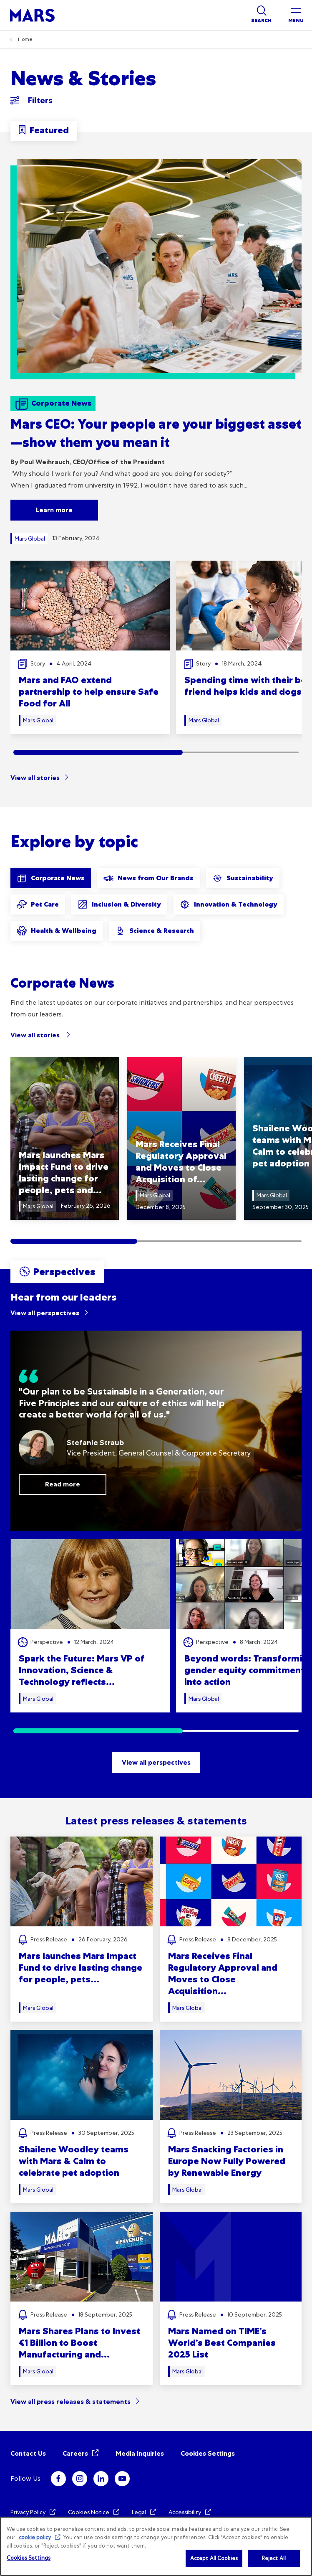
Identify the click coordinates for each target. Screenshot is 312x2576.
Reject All (274, 2558)
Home (25, 39)
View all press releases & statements (70, 2402)
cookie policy (35, 2537)
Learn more (54, 510)
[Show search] (261, 15)
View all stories (35, 778)
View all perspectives (44, 1313)
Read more (62, 1484)
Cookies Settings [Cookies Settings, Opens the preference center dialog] (28, 2558)
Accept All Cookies (214, 2558)
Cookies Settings (208, 2453)
